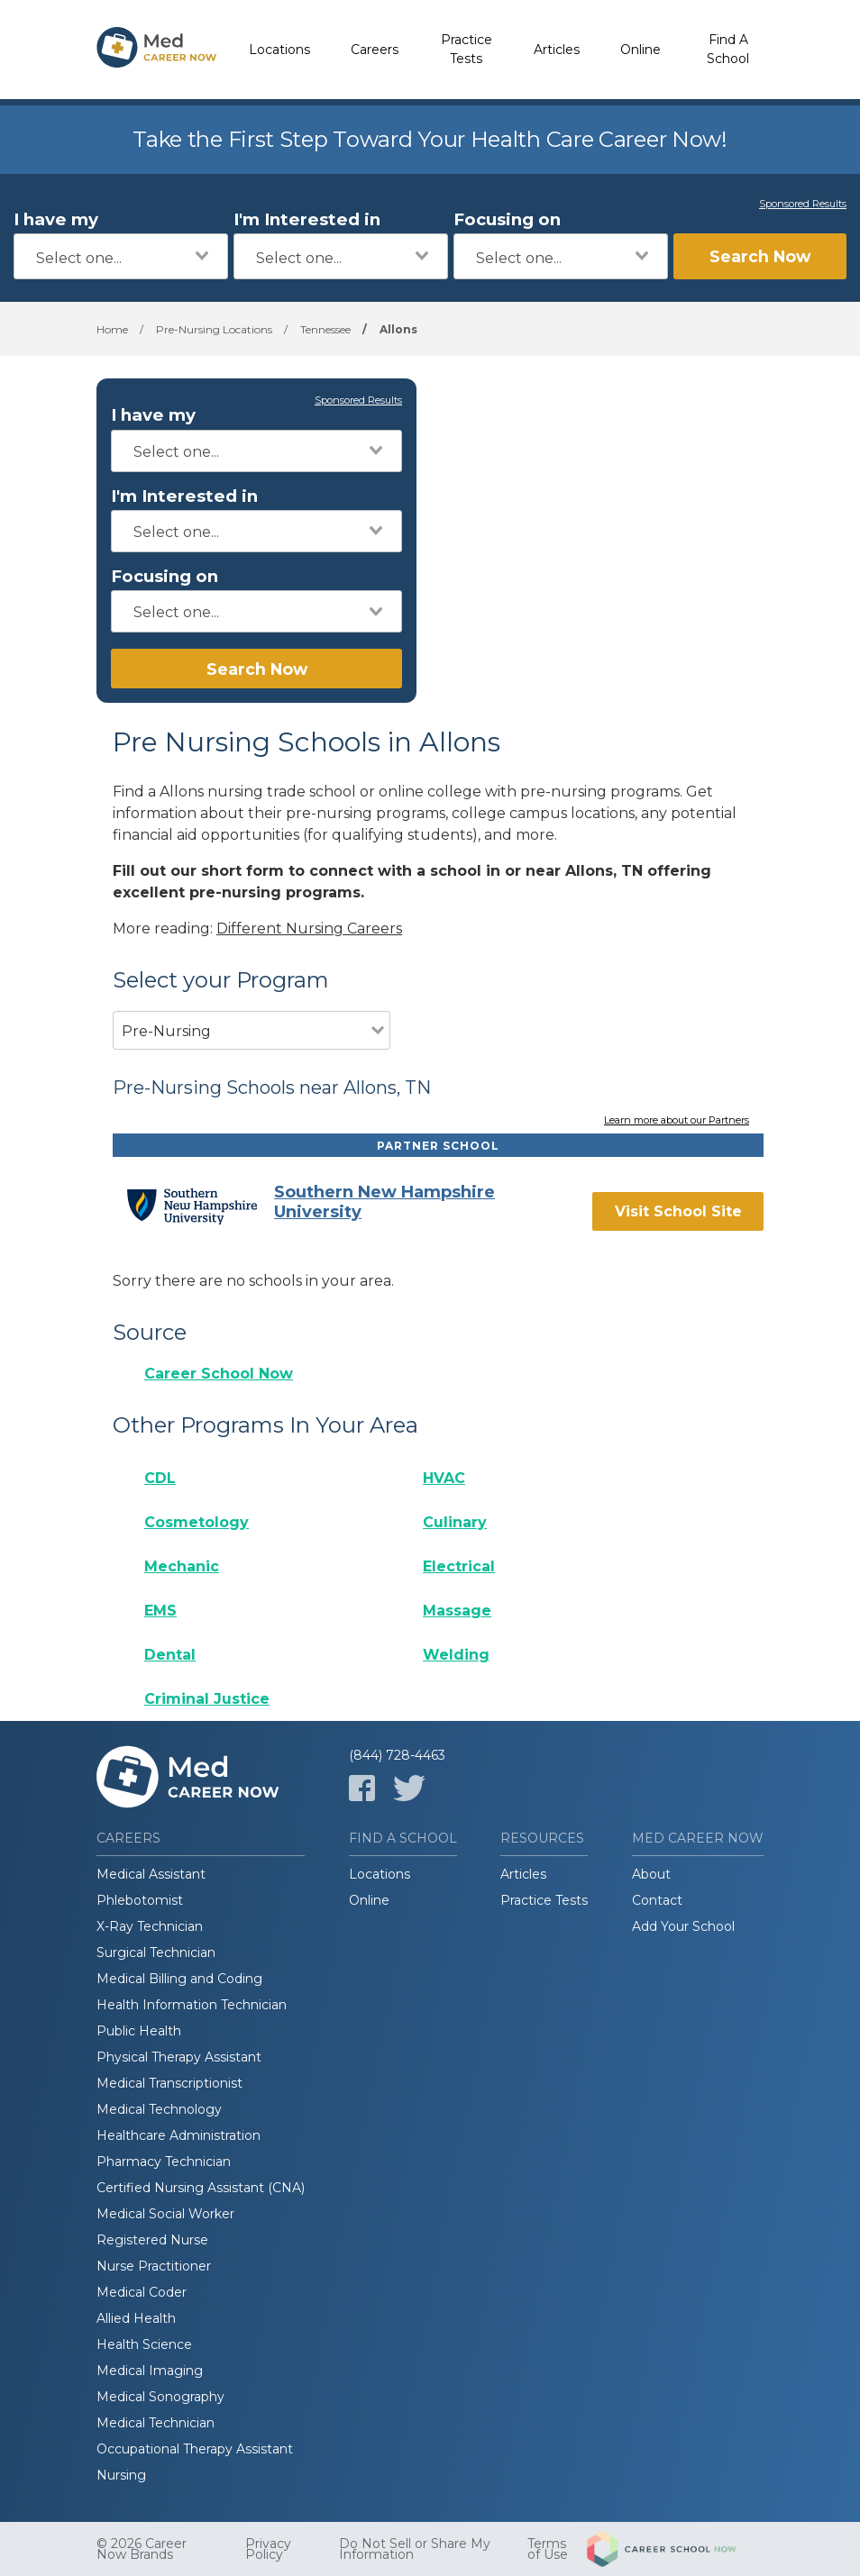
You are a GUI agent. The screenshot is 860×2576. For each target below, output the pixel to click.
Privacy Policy (268, 2549)
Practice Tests (466, 49)
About (651, 1874)
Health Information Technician (191, 2005)
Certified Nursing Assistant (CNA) (200, 2188)
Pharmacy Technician (163, 2161)
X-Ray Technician (149, 1926)
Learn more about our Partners (676, 1121)
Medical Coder (141, 2292)
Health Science (144, 2344)
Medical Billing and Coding (179, 1979)
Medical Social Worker (165, 2214)
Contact (657, 1900)
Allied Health (136, 2318)
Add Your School (683, 1926)
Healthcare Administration (178, 2135)
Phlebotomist (139, 1900)
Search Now (759, 256)
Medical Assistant (151, 1874)
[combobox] (120, 256)
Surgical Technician (155, 1952)
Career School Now (218, 1373)
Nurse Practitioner (153, 2266)
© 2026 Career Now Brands (141, 2549)
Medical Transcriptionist (169, 2083)
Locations (279, 49)
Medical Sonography (160, 2397)
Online (640, 49)
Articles (557, 49)
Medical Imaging (149, 2370)
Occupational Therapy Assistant (194, 2449)
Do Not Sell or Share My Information (414, 2549)
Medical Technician (155, 2423)
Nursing (121, 2475)
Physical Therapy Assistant (178, 2057)
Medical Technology (159, 2109)
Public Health (138, 2031)
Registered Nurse (152, 2240)
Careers (374, 49)
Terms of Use (547, 2549)
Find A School (728, 49)
